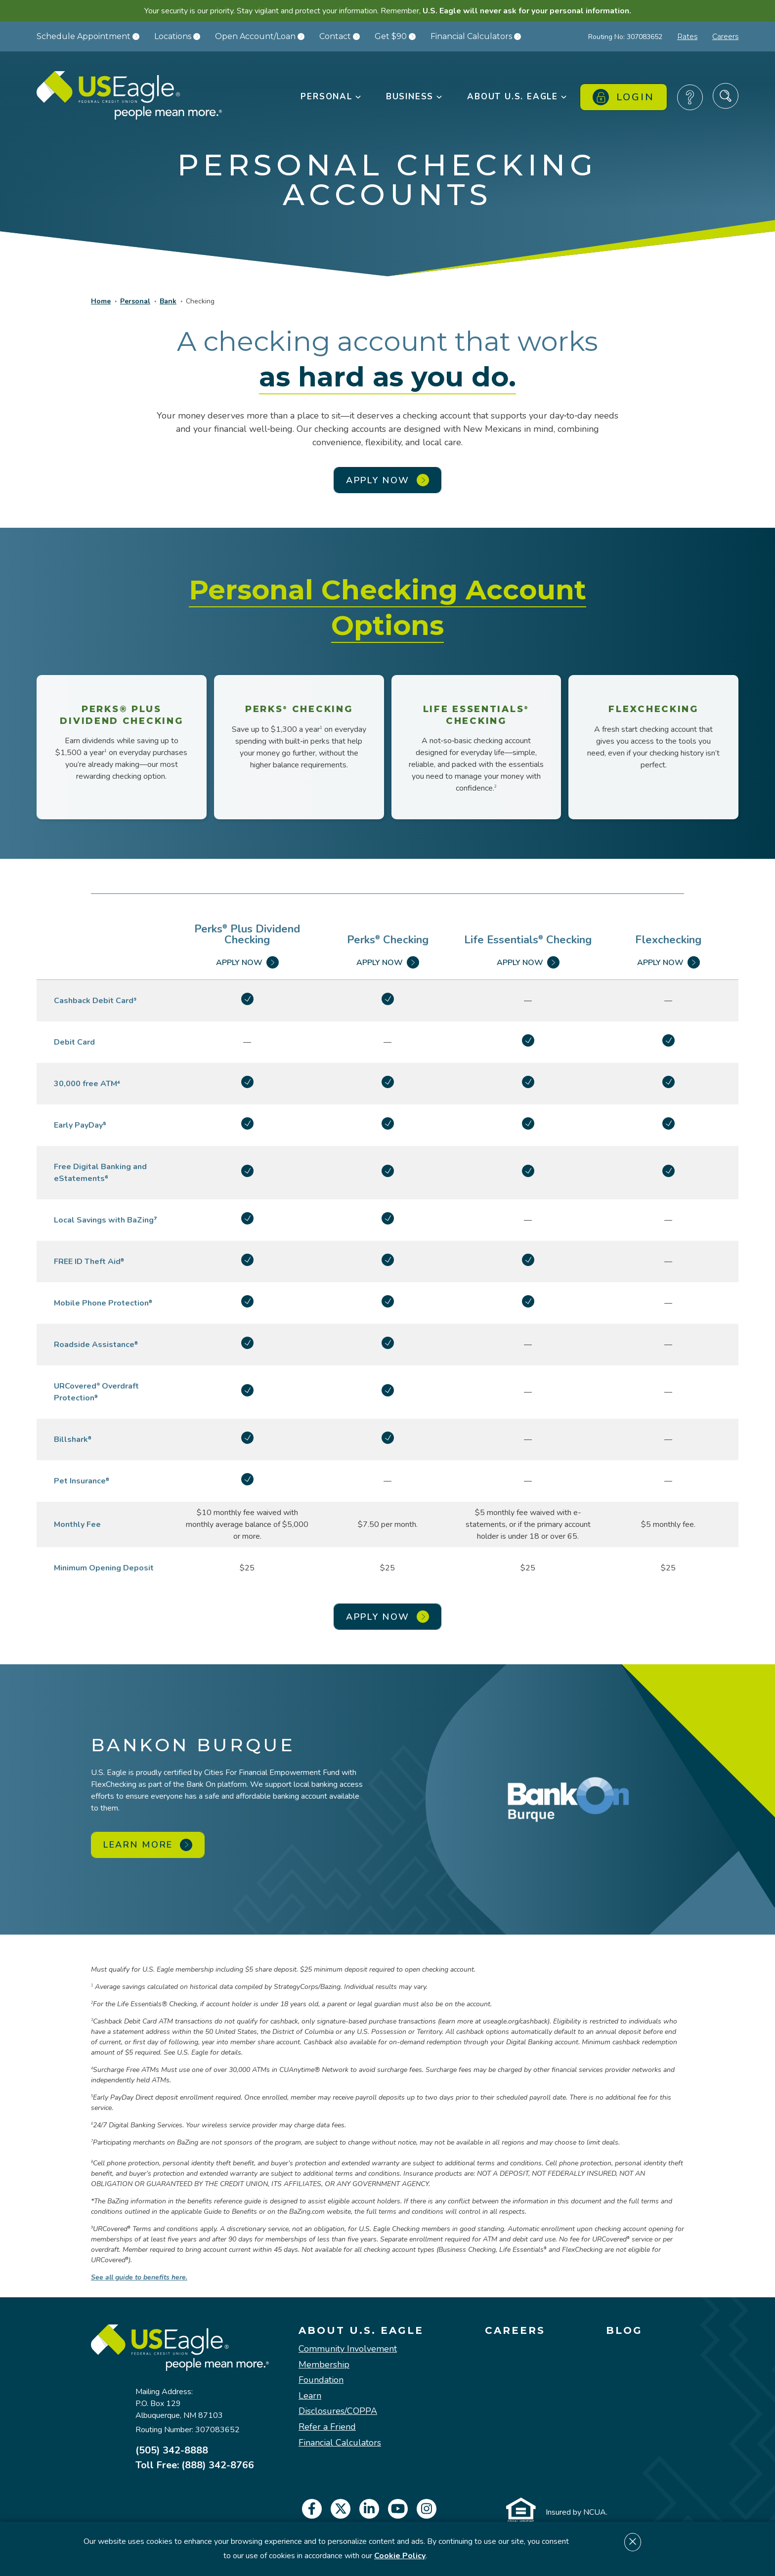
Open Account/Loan (259, 36)
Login (623, 97)
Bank (168, 301)
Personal (135, 301)
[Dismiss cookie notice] (632, 2542)
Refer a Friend (327, 2427)
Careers (725, 36)
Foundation (321, 2380)
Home (101, 301)
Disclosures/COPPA (338, 2411)
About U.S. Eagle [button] (517, 96)
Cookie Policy (400, 2555)
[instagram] (426, 2509)
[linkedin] (369, 2509)
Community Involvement (348, 2349)
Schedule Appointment (88, 36)
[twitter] (340, 2509)
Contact (339, 36)
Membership (324, 2365)
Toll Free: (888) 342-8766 (194, 2465)
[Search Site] (725, 96)
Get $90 (395, 36)
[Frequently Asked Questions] (690, 97)
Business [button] (414, 96)
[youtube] (398, 2509)
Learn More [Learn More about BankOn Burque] (147, 1845)
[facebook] (312, 2509)
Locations (177, 36)
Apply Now (247, 962)
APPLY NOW (387, 480)
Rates (687, 36)
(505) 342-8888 (171, 2450)
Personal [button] (331, 96)
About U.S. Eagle (361, 2330)
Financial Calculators (476, 36)
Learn (310, 2396)
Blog (624, 2330)
